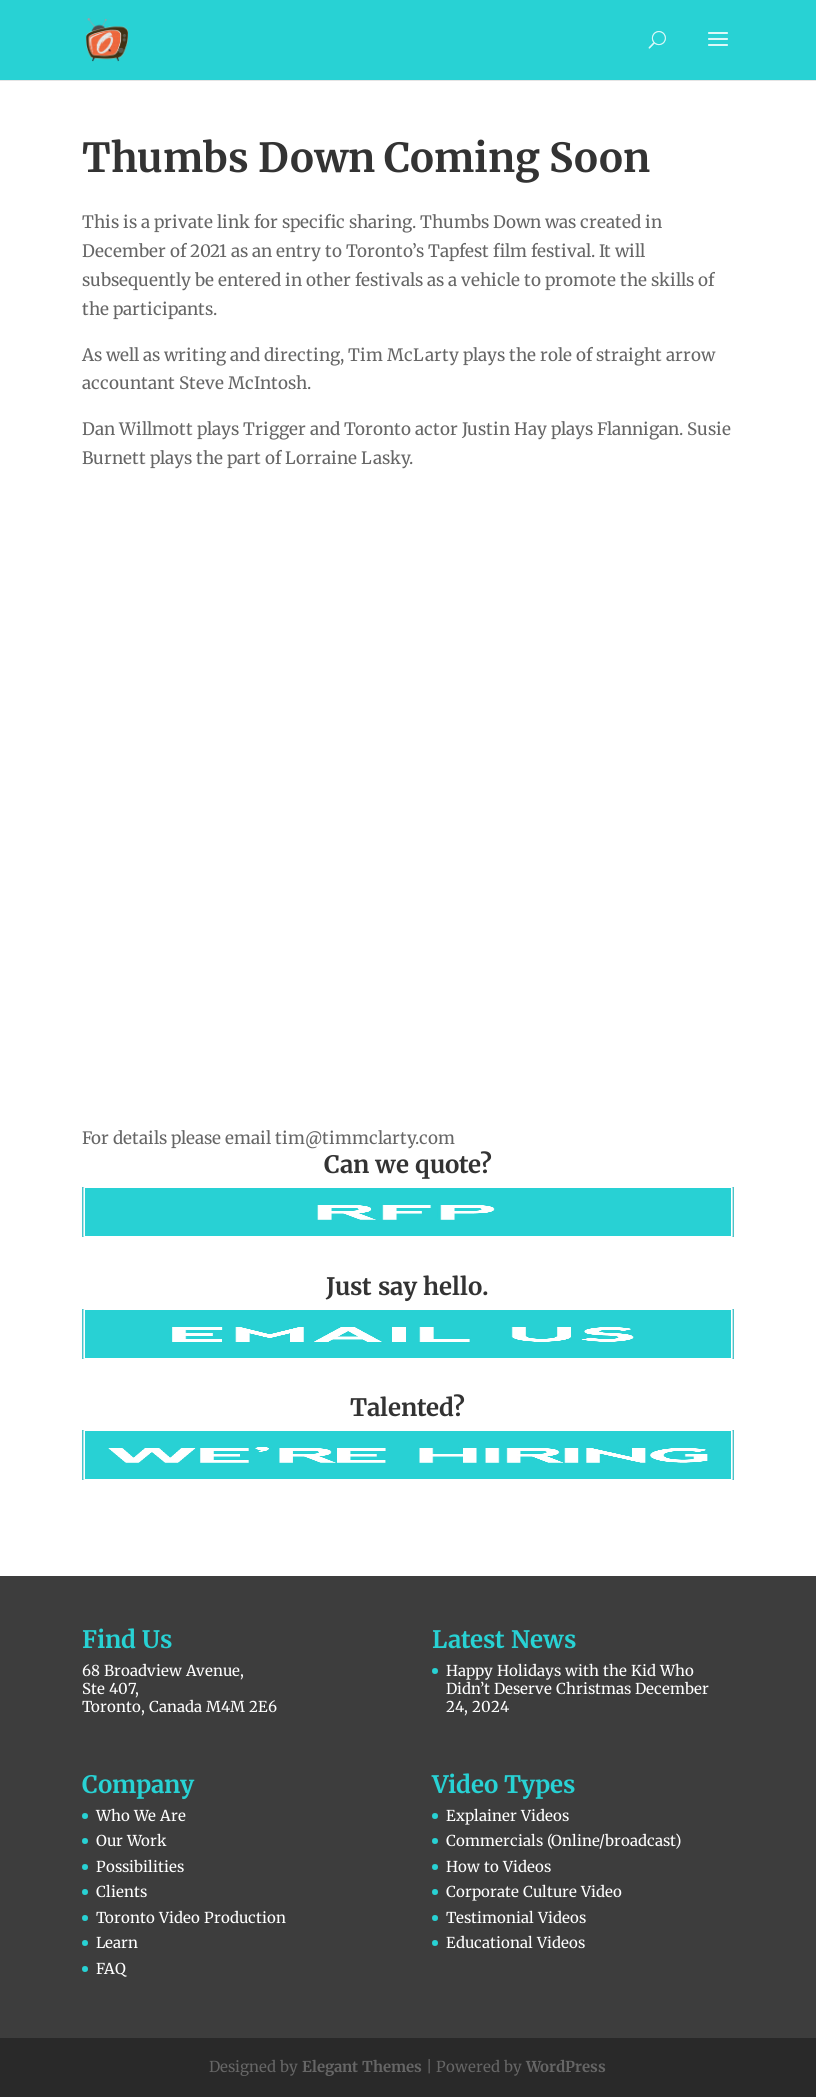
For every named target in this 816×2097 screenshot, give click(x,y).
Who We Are (141, 1815)
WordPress (566, 2066)
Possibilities (140, 1866)
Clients (121, 1891)
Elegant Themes (362, 2066)
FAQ (111, 1968)
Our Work (131, 1840)
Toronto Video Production (191, 1917)
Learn (117, 1942)
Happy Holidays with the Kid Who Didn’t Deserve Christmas (570, 1679)
